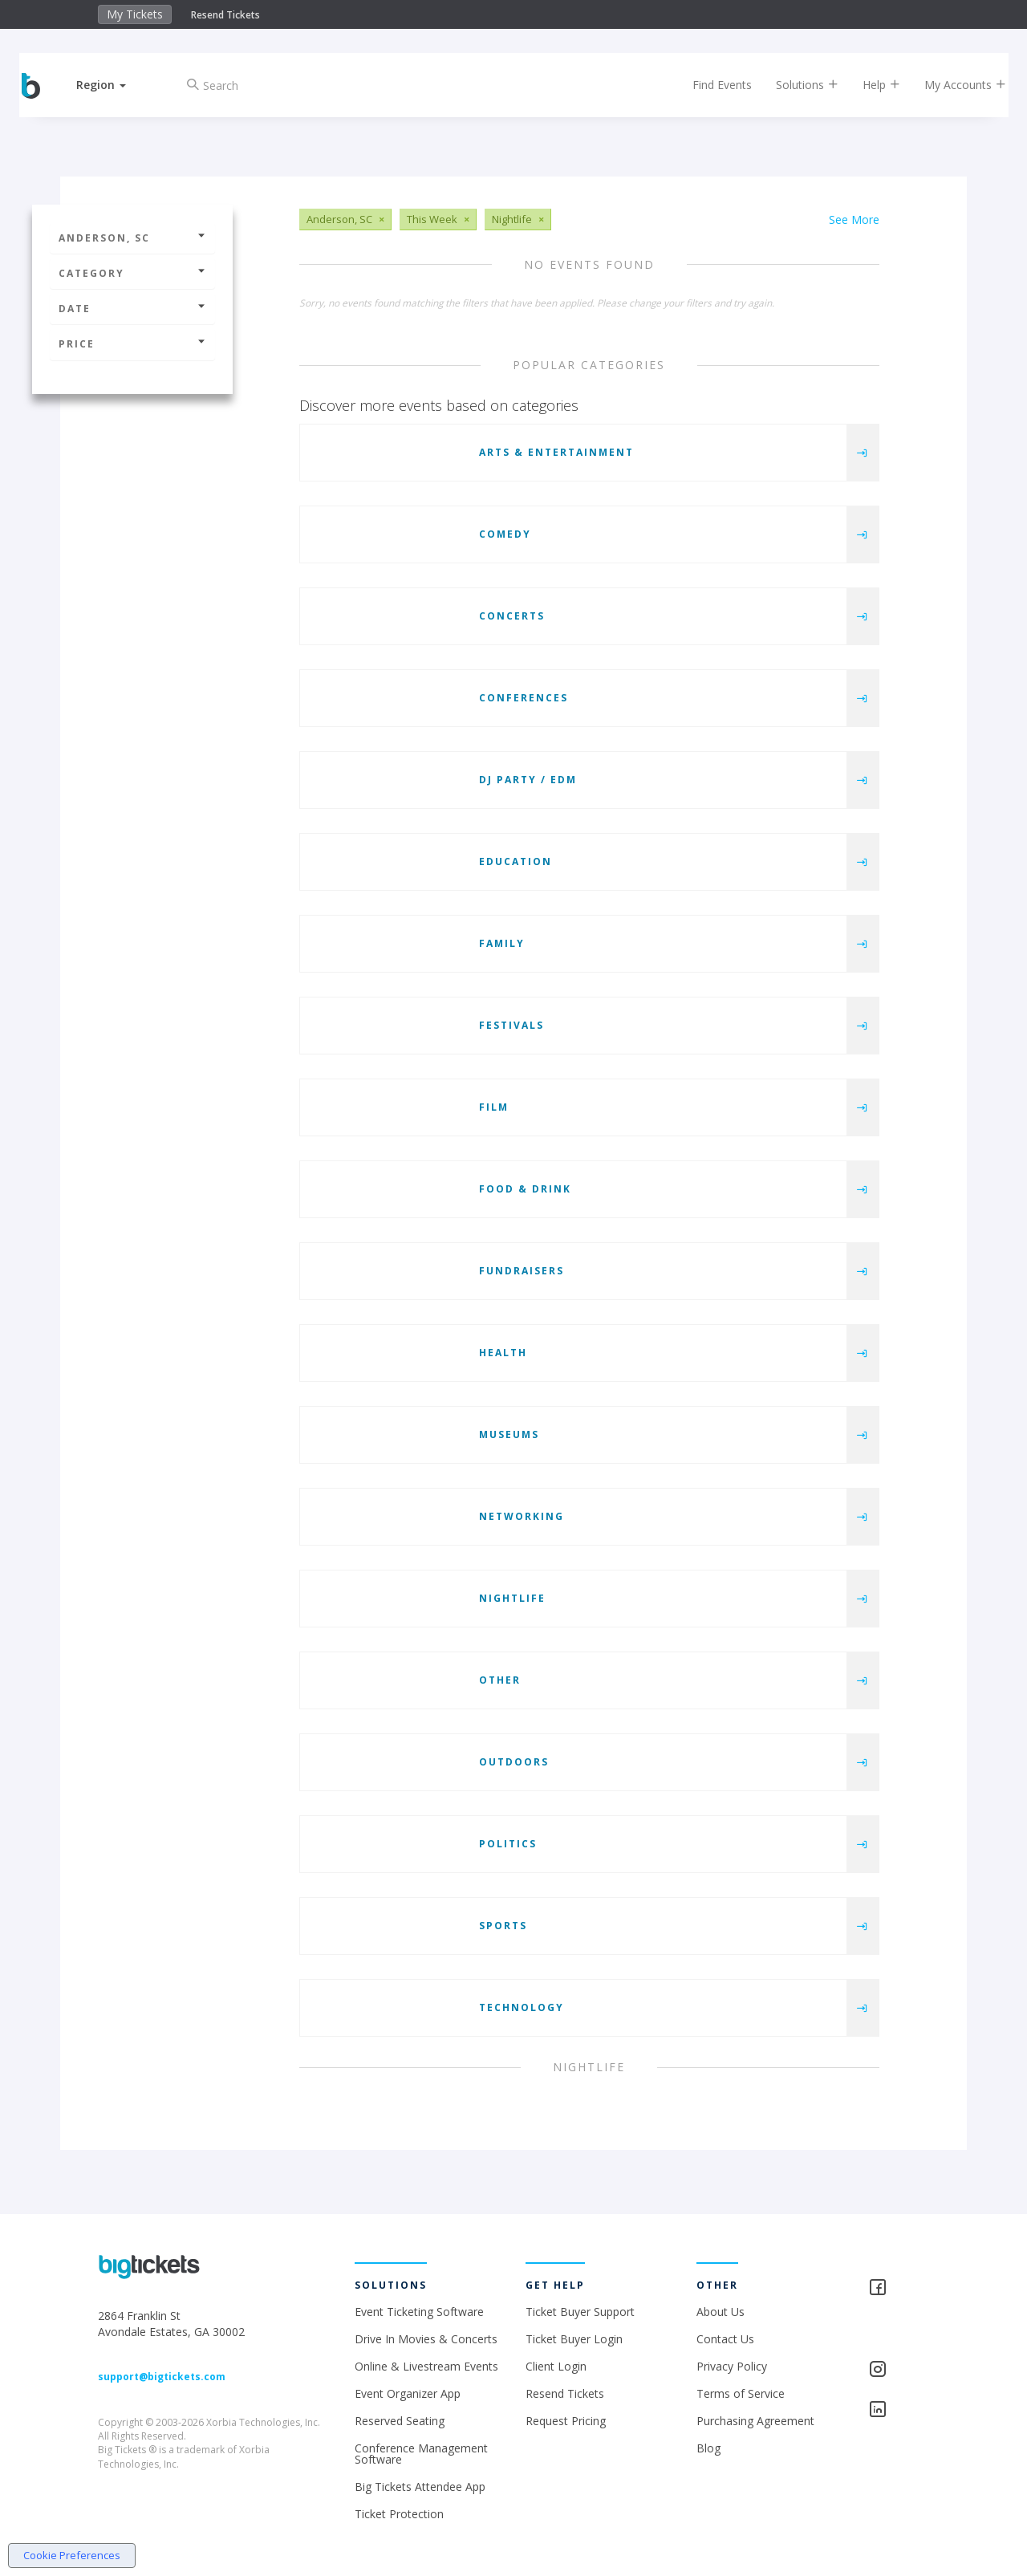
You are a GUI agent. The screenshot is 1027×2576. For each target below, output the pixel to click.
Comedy (505, 534)
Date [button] (132, 308)
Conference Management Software (421, 2453)
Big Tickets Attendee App (420, 2486)
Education (515, 861)
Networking (521, 1516)
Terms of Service (740, 2393)
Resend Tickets (225, 15)
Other (500, 1680)
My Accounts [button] (952, 84)
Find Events (709, 84)
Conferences (523, 698)
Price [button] (132, 344)
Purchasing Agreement (755, 2420)
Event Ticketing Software (419, 2311)
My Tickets (135, 14)
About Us (720, 2311)
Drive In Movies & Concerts (426, 2338)
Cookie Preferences (71, 2555)
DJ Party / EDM (528, 779)
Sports (503, 1925)
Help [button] (868, 84)
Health (503, 1352)
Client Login (556, 2366)
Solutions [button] (794, 84)
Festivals (511, 1025)
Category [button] (132, 273)
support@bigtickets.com (161, 2376)
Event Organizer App (408, 2393)
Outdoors (514, 1762)
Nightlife (512, 1598)
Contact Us (725, 2338)
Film (494, 1107)
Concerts (512, 616)
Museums (509, 1434)
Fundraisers (521, 1271)
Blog (708, 2448)
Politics (508, 1844)
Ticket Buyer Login (574, 2338)
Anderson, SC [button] (132, 238)
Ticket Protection (399, 2513)
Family (502, 943)
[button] (115, 84)
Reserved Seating (399, 2420)
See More (854, 219)
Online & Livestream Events (426, 2366)
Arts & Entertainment (556, 452)
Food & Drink (525, 1189)
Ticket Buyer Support (580, 2311)
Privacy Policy (731, 2366)
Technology (521, 2007)
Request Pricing (566, 2420)
